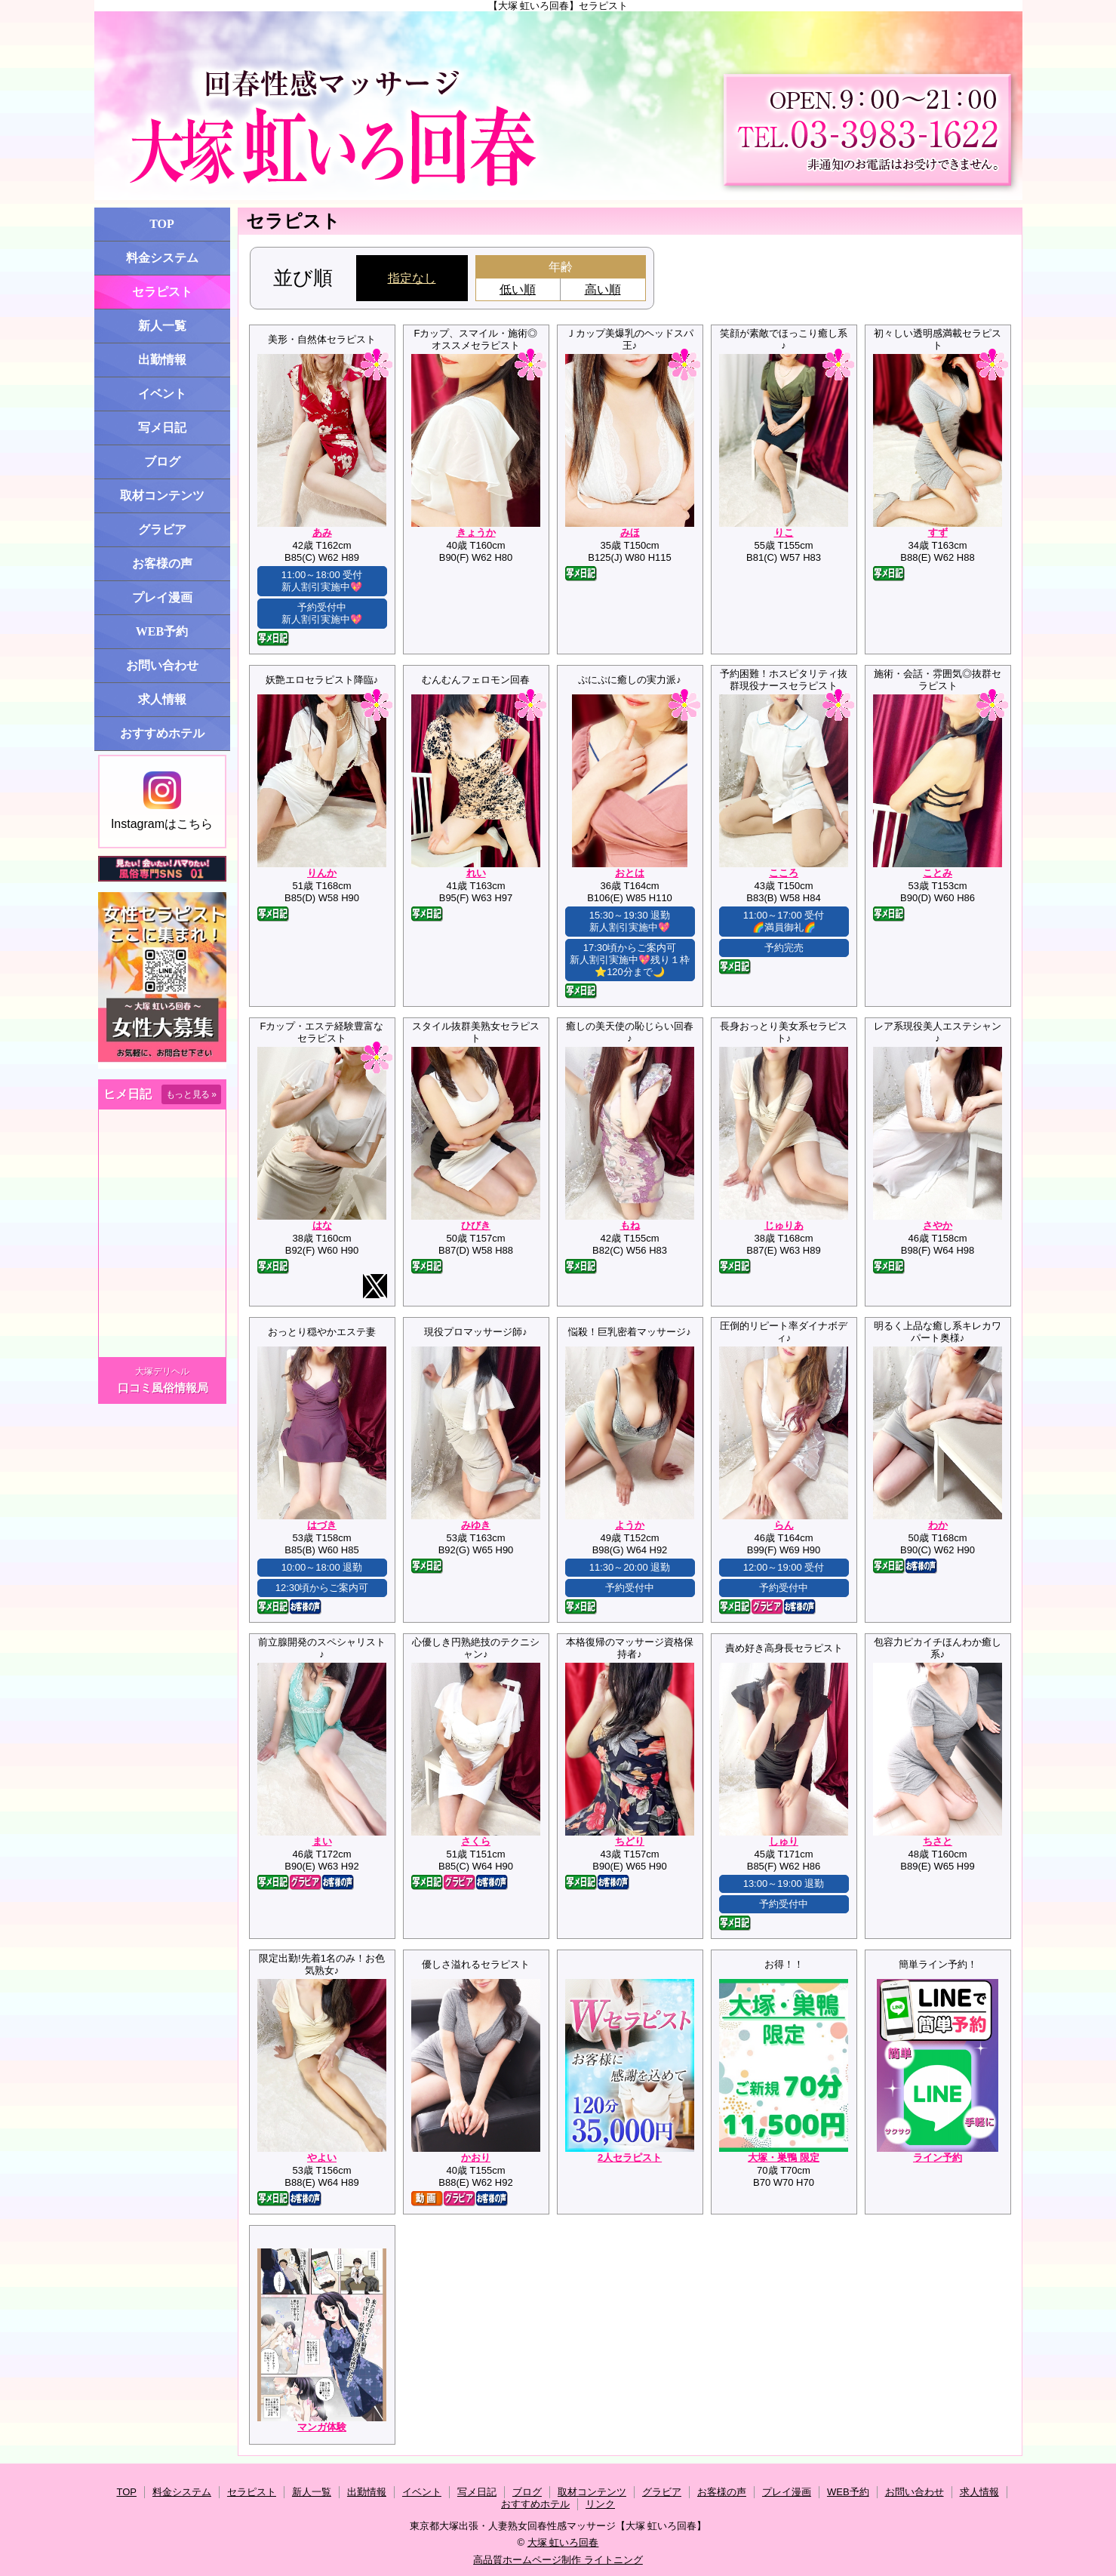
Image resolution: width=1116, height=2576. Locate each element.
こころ (783, 873)
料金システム (162, 257)
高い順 (603, 289)
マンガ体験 (321, 2427)
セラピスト (162, 291)
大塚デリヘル (162, 1371)
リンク (600, 2504)
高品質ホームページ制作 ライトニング (558, 2559)
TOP (161, 223)
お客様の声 (162, 563)
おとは (629, 873)
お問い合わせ (162, 665)
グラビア (162, 529)
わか (938, 1525)
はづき (322, 1525)
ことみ (937, 873)
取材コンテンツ (162, 495)
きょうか (476, 532)
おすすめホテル (162, 733)
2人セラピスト (630, 2157)
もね (630, 1225)
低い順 (518, 289)
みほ (630, 532)
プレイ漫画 (162, 597)
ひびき (475, 1225)
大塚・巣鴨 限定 (783, 2157)
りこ (784, 532)
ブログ (162, 461)
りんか (322, 873)
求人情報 (162, 699)
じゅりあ (784, 1225)
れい (476, 873)
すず (938, 532)
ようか (629, 1525)
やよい (322, 2157)
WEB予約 (162, 631)
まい (322, 1841)
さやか (937, 1225)
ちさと (937, 1841)
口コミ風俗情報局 (163, 1387)
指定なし (412, 278)
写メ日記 (162, 427)
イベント (162, 393)
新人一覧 (162, 325)
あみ (322, 532)
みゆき (475, 1525)
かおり (475, 2157)
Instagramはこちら (162, 800)
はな (322, 1225)
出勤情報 (162, 359)
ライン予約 (937, 2157)
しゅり (783, 1841)
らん (784, 1525)
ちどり (629, 1841)
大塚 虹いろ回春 (563, 2542)
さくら (475, 1841)
